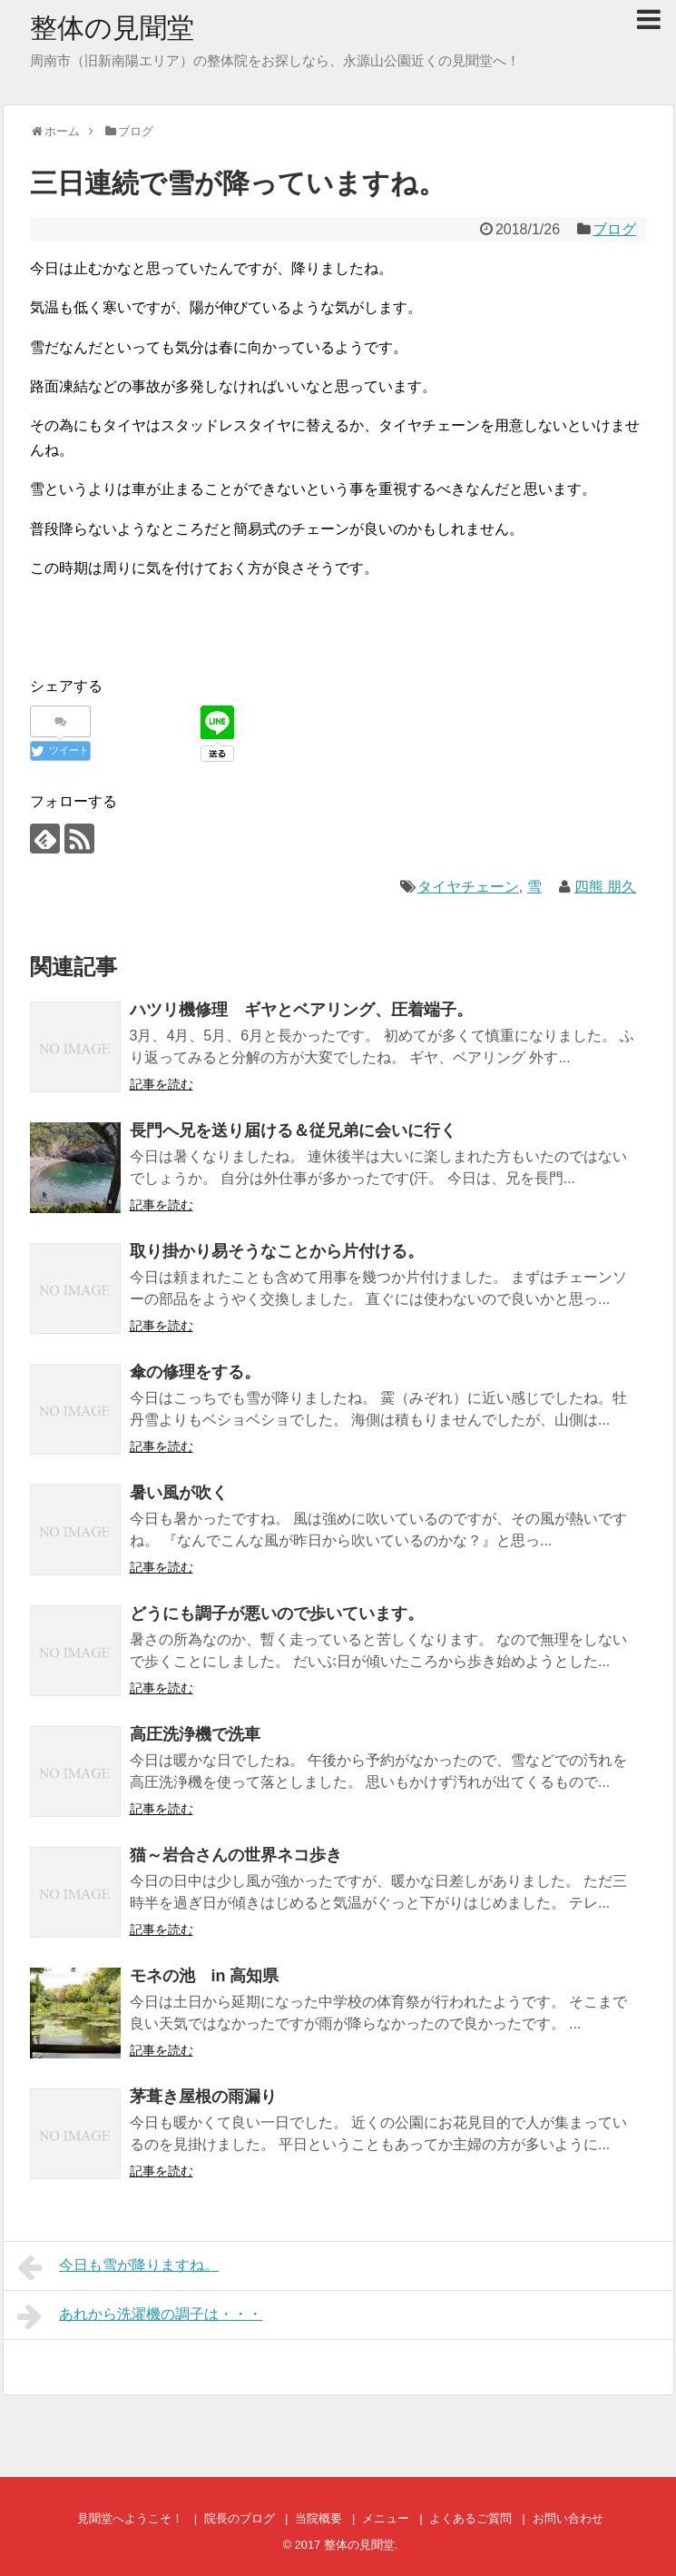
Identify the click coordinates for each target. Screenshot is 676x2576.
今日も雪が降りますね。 (118, 2267)
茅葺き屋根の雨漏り (203, 2096)
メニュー (385, 2518)
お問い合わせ (568, 2518)
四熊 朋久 (605, 886)
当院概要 (318, 2518)
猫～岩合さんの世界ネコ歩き (236, 1855)
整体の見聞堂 (112, 28)
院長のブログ (239, 2518)
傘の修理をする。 (195, 1372)
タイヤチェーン (468, 886)
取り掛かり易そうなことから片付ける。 (277, 1251)
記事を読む (161, 1084)
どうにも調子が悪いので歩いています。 (277, 1613)
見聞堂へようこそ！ (130, 2518)
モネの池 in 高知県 (204, 1976)
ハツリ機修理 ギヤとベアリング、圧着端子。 (301, 1010)
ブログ (614, 229)
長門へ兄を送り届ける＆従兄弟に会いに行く (293, 1130)
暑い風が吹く (179, 1493)
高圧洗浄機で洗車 (195, 1734)
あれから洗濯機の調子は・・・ (140, 2316)
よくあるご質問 (470, 2518)
